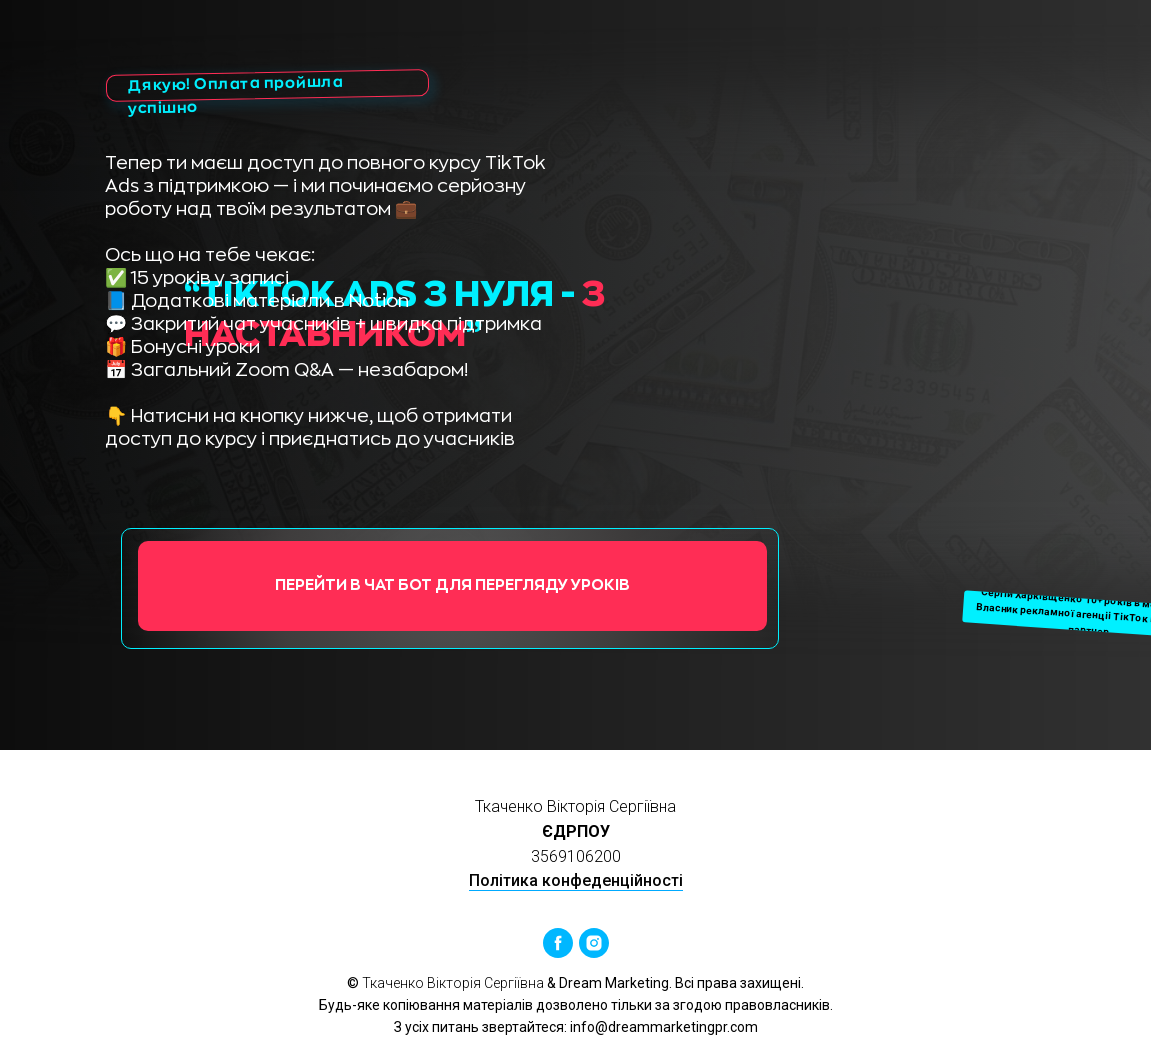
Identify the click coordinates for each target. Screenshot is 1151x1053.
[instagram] (594, 943)
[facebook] (558, 943)
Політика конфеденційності (576, 880)
